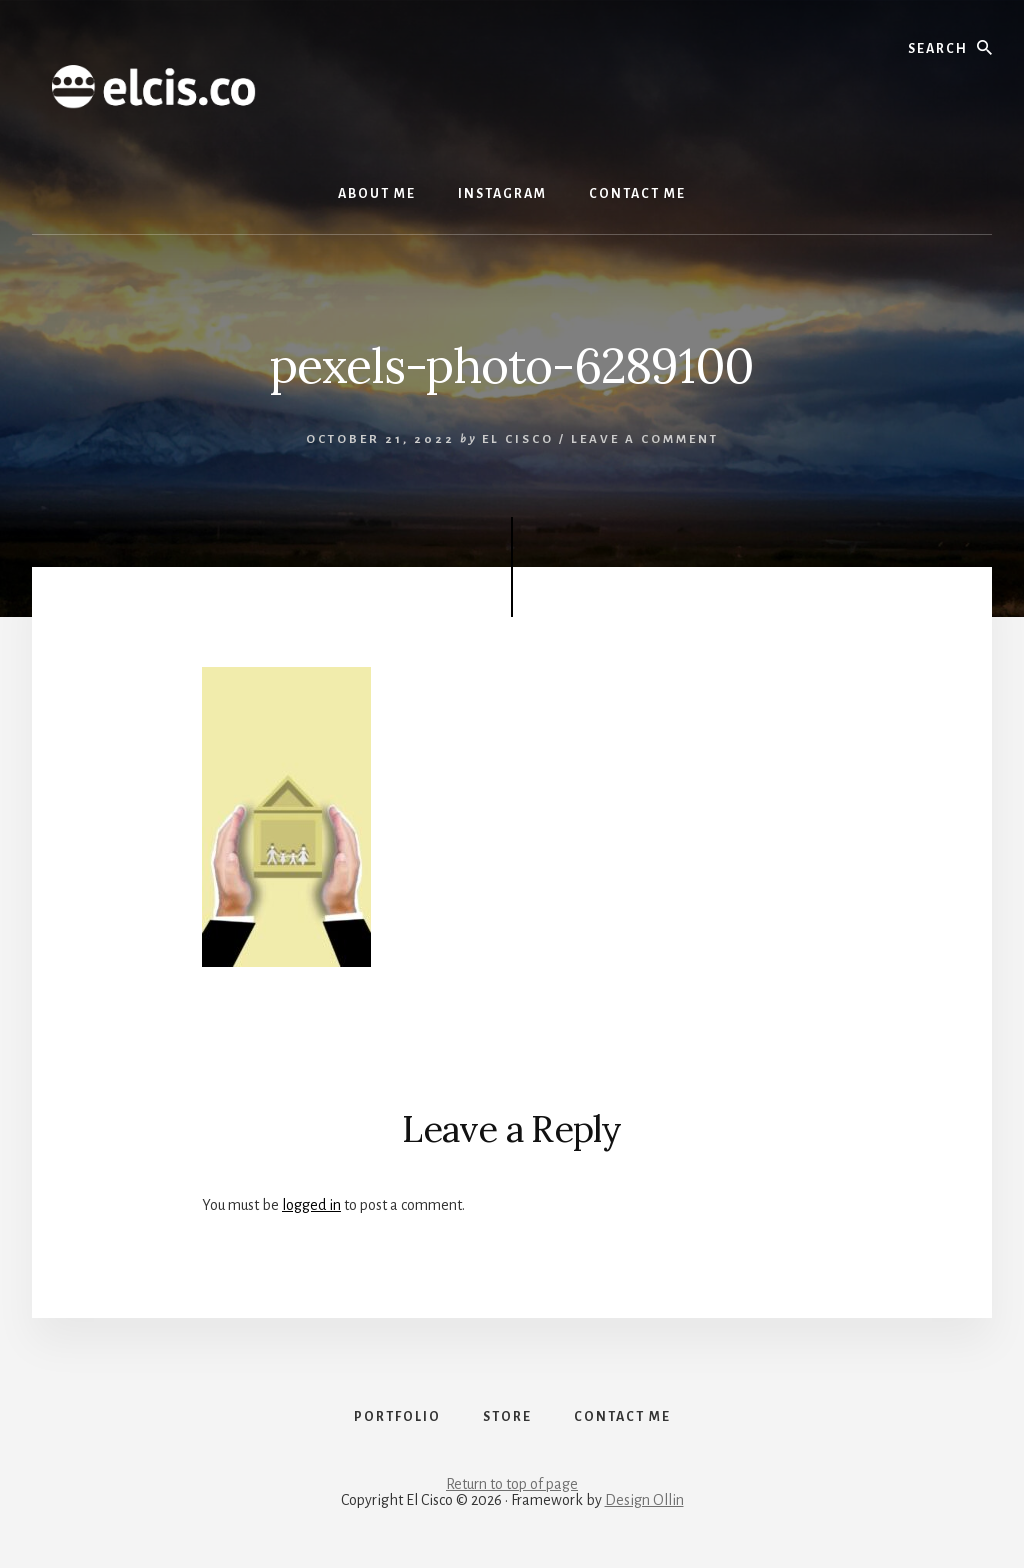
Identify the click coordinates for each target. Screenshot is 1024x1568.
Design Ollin (644, 1500)
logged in (311, 1205)
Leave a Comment (645, 439)
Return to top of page (512, 1484)
